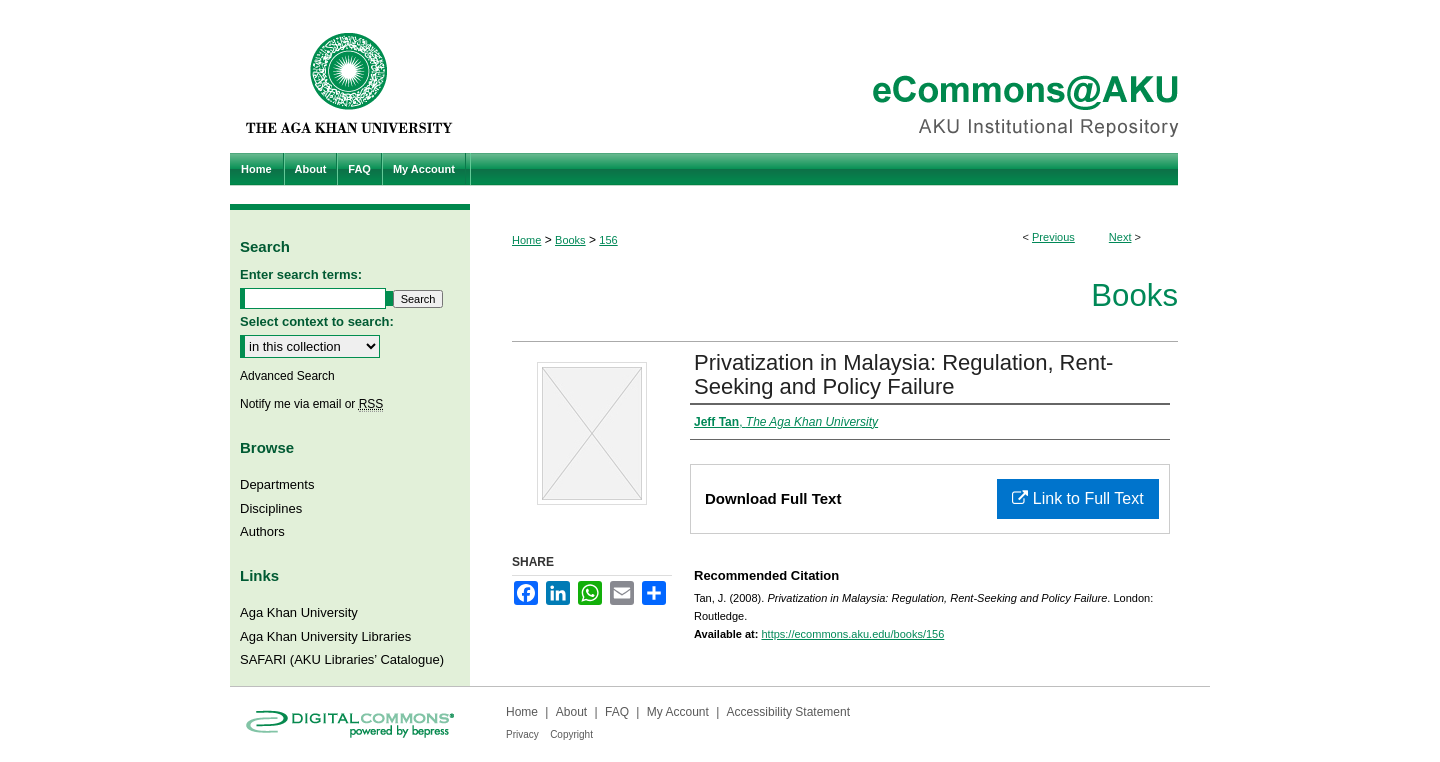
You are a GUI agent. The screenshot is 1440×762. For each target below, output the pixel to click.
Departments (277, 484)
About (571, 712)
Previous (1053, 237)
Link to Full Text (1077, 498)
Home (526, 240)
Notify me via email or (311, 404)
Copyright (571, 734)
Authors (262, 531)
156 (608, 240)
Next (1120, 237)
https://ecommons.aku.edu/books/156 (852, 634)
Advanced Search (287, 376)
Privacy (522, 734)
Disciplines (271, 508)
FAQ (617, 712)
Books (570, 240)
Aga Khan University (299, 612)
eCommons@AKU (840, 76)
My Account (678, 712)
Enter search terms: (301, 274)
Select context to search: (317, 321)
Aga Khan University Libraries (325, 636)
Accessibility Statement (788, 712)
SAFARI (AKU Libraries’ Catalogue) (342, 659)
